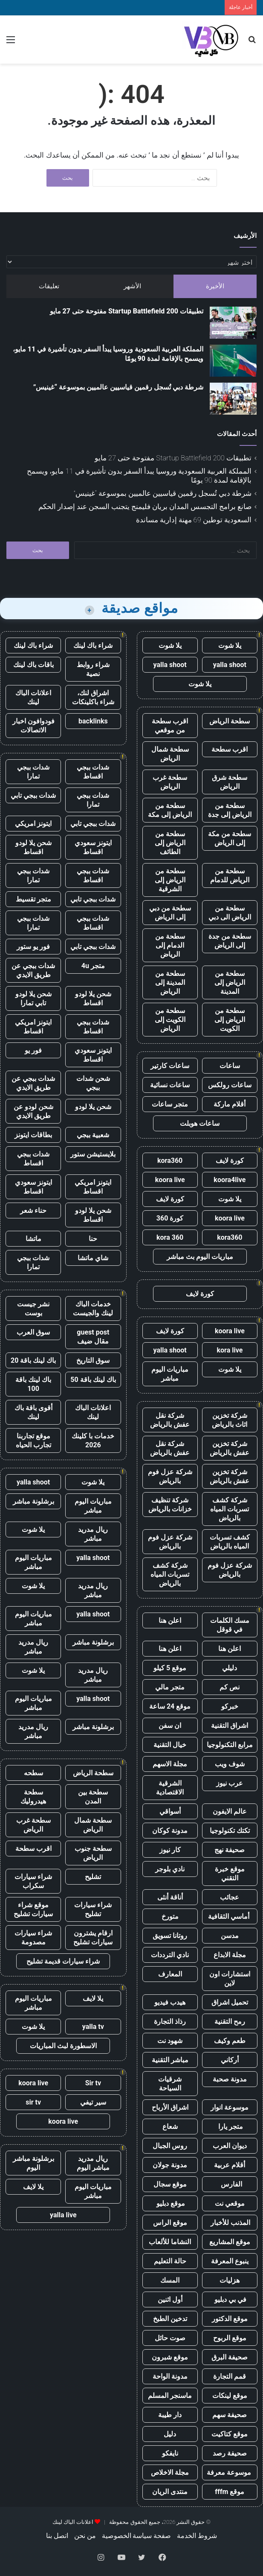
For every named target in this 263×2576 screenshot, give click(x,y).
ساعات (230, 1066)
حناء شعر (33, 1210)
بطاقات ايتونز (33, 1135)
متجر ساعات (170, 1104)
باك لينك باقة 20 (33, 1360)
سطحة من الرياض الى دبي (229, 912)
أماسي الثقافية (229, 1916)
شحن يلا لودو (93, 1107)
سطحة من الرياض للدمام (229, 875)
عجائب (229, 1897)
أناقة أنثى (170, 1897)
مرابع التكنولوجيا (230, 1745)
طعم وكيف (230, 2041)
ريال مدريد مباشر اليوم (93, 2163)
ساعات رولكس (229, 1085)
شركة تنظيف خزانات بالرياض (170, 1504)
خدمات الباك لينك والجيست (93, 1308)
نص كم (230, 1687)
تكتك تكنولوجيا (230, 1831)
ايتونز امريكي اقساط (33, 1026)
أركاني (230, 2060)
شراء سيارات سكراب (33, 1881)
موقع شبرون (170, 2357)
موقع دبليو (170, 2203)
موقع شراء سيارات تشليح (33, 1909)
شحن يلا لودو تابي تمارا (33, 998)
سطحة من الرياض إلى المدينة (229, 982)
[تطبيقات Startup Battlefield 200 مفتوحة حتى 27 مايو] (233, 323)
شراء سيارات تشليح (93, 1909)
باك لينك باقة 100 (33, 1384)
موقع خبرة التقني (230, 1873)
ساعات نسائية (170, 1085)
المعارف (170, 1974)
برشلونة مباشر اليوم (33, 2163)
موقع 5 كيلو (169, 1668)
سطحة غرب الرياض (170, 781)
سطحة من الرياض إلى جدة (229, 810)
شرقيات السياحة (170, 2083)
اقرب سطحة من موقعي (170, 725)
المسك (169, 2280)
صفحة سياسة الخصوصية (136, 2536)
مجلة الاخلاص (170, 2472)
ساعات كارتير (169, 1066)
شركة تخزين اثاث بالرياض (229, 1420)
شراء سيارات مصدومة (33, 1937)
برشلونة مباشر (33, 1501)
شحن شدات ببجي (93, 1083)
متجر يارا (230, 2126)
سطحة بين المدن (93, 1796)
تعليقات (49, 286)
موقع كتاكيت (229, 2434)
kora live (230, 1350)
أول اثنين (170, 2299)
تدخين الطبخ (170, 2319)
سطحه (33, 1773)
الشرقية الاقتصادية (170, 1787)
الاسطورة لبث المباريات (63, 2046)
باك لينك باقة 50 (93, 1380)
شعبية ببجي (93, 1135)
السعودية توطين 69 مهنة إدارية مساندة (193, 519)
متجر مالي (170, 1687)
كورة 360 (170, 1218)
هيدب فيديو (169, 2002)
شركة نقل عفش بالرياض (170, 1420)
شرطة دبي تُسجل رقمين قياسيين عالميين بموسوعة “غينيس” (118, 387)
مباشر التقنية (170, 2060)
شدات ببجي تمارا (33, 771)
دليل (170, 2434)
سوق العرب (33, 1332)
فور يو (33, 1050)
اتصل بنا (57, 2536)
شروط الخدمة (197, 2536)
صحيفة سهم (229, 2415)
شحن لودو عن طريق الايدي (33, 1111)
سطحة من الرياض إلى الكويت (229, 1020)
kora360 (169, 1160)
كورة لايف (230, 1160)
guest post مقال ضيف (93, 1336)
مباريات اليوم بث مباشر (200, 1257)
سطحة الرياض (229, 721)
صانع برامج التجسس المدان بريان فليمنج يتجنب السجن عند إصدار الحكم (144, 506)
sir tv (33, 2102)
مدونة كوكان (170, 1831)
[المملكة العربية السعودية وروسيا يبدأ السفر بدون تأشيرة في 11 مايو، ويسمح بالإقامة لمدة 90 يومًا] (233, 361)
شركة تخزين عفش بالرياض (229, 1448)
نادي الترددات (170, 1955)
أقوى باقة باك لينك (33, 1412)
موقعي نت (230, 2203)
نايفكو (170, 2453)
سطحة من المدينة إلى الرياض (170, 982)
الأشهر (132, 286)
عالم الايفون (230, 1811)
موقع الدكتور (230, 2319)
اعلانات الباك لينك (33, 697)
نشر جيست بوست (33, 1308)
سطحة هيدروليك (33, 1796)
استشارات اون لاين (229, 1978)
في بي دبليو (229, 2299)
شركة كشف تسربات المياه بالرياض (229, 1509)
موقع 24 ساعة (170, 1706)
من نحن (85, 2536)
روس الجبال (170, 2146)
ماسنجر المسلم (170, 2396)
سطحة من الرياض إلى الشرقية (170, 880)
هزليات (230, 2280)
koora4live (230, 1180)
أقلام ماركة (230, 1104)
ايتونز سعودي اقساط (93, 847)
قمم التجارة (229, 2376)
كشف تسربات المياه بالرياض (230, 1541)
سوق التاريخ (93, 1360)
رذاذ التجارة (170, 2021)
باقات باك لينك (33, 665)
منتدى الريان (170, 2492)
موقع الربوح (229, 2338)
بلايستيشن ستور (93, 1154)
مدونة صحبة (230, 2079)
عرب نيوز (229, 1783)
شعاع (170, 2126)
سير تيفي (93, 2102)
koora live (170, 1180)
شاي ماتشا (93, 1258)
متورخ (170, 1916)
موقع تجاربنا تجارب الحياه (33, 1440)
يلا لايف (93, 1998)
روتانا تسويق (170, 1936)
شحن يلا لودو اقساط (33, 847)
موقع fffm (229, 2492)
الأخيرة (215, 286)
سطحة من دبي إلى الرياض (170, 912)
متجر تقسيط (33, 899)
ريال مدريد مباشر (93, 1534)
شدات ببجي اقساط (93, 771)
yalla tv (93, 2027)
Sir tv (93, 2083)
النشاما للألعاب (170, 2242)
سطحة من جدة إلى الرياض (229, 940)
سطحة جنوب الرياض (93, 1853)
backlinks (93, 721)
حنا (93, 1239)
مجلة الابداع (230, 1955)
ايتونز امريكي (33, 824)
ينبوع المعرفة (230, 2261)
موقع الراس (170, 2223)
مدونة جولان (170, 2165)
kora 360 (169, 1237)
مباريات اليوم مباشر (169, 1373)
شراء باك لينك (93, 645)
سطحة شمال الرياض (170, 753)
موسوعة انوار (230, 2107)
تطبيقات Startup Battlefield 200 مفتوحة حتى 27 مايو (126, 311)
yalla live (63, 2215)
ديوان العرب (230, 2146)
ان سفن (170, 1725)
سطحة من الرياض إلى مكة (170, 810)
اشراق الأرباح (170, 2107)
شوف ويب (230, 1764)
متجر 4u (93, 966)
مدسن (230, 1936)
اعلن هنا (170, 1620)
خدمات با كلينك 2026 (93, 1440)
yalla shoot (229, 665)
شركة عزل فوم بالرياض (170, 1476)
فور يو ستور (33, 947)
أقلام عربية (229, 2165)
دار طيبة (170, 2415)
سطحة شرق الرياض (229, 781)
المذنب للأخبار (229, 2223)
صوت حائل (170, 2338)
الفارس (229, 2184)
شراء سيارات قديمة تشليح (63, 1961)
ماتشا (33, 1239)
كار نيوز (170, 1850)
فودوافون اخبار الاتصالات (33, 725)
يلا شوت (229, 645)
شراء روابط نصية (93, 669)
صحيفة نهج (229, 1850)
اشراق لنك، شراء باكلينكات (93, 697)
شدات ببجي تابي (33, 795)
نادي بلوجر (170, 1869)
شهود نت (169, 2041)
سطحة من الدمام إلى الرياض (170, 945)
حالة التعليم (170, 2261)
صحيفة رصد (230, 2453)
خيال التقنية (169, 1745)
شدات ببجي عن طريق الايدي (33, 970)
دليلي (229, 1668)
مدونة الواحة (170, 2376)
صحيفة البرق (229, 2357)
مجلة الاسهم (170, 1764)
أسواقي (170, 1811)
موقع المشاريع (229, 2242)
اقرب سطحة (229, 749)
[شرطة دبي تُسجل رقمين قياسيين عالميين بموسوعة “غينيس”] (233, 399)
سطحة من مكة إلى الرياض (229, 838)
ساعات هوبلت (200, 1123)
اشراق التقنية (229, 1725)
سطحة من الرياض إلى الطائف (170, 843)
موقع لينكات (229, 2396)
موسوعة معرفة (230, 2472)
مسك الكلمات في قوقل (229, 1624)
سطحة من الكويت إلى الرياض (170, 1020)
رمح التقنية (229, 2021)
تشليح (93, 1877)
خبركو (229, 1706)
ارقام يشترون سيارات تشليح (93, 1937)
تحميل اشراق (229, 2002)
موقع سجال (170, 2184)
